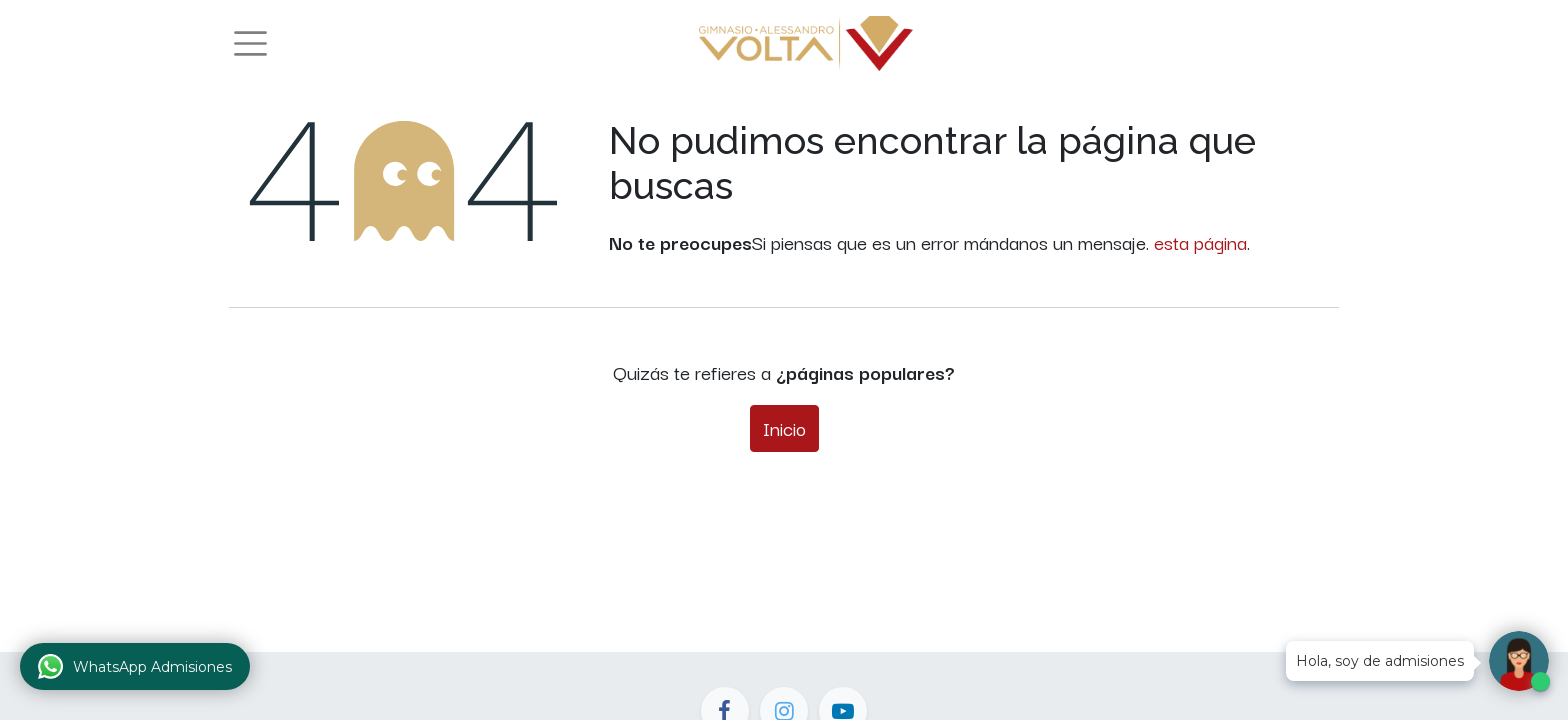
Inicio (784, 428)
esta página (1200, 242)
